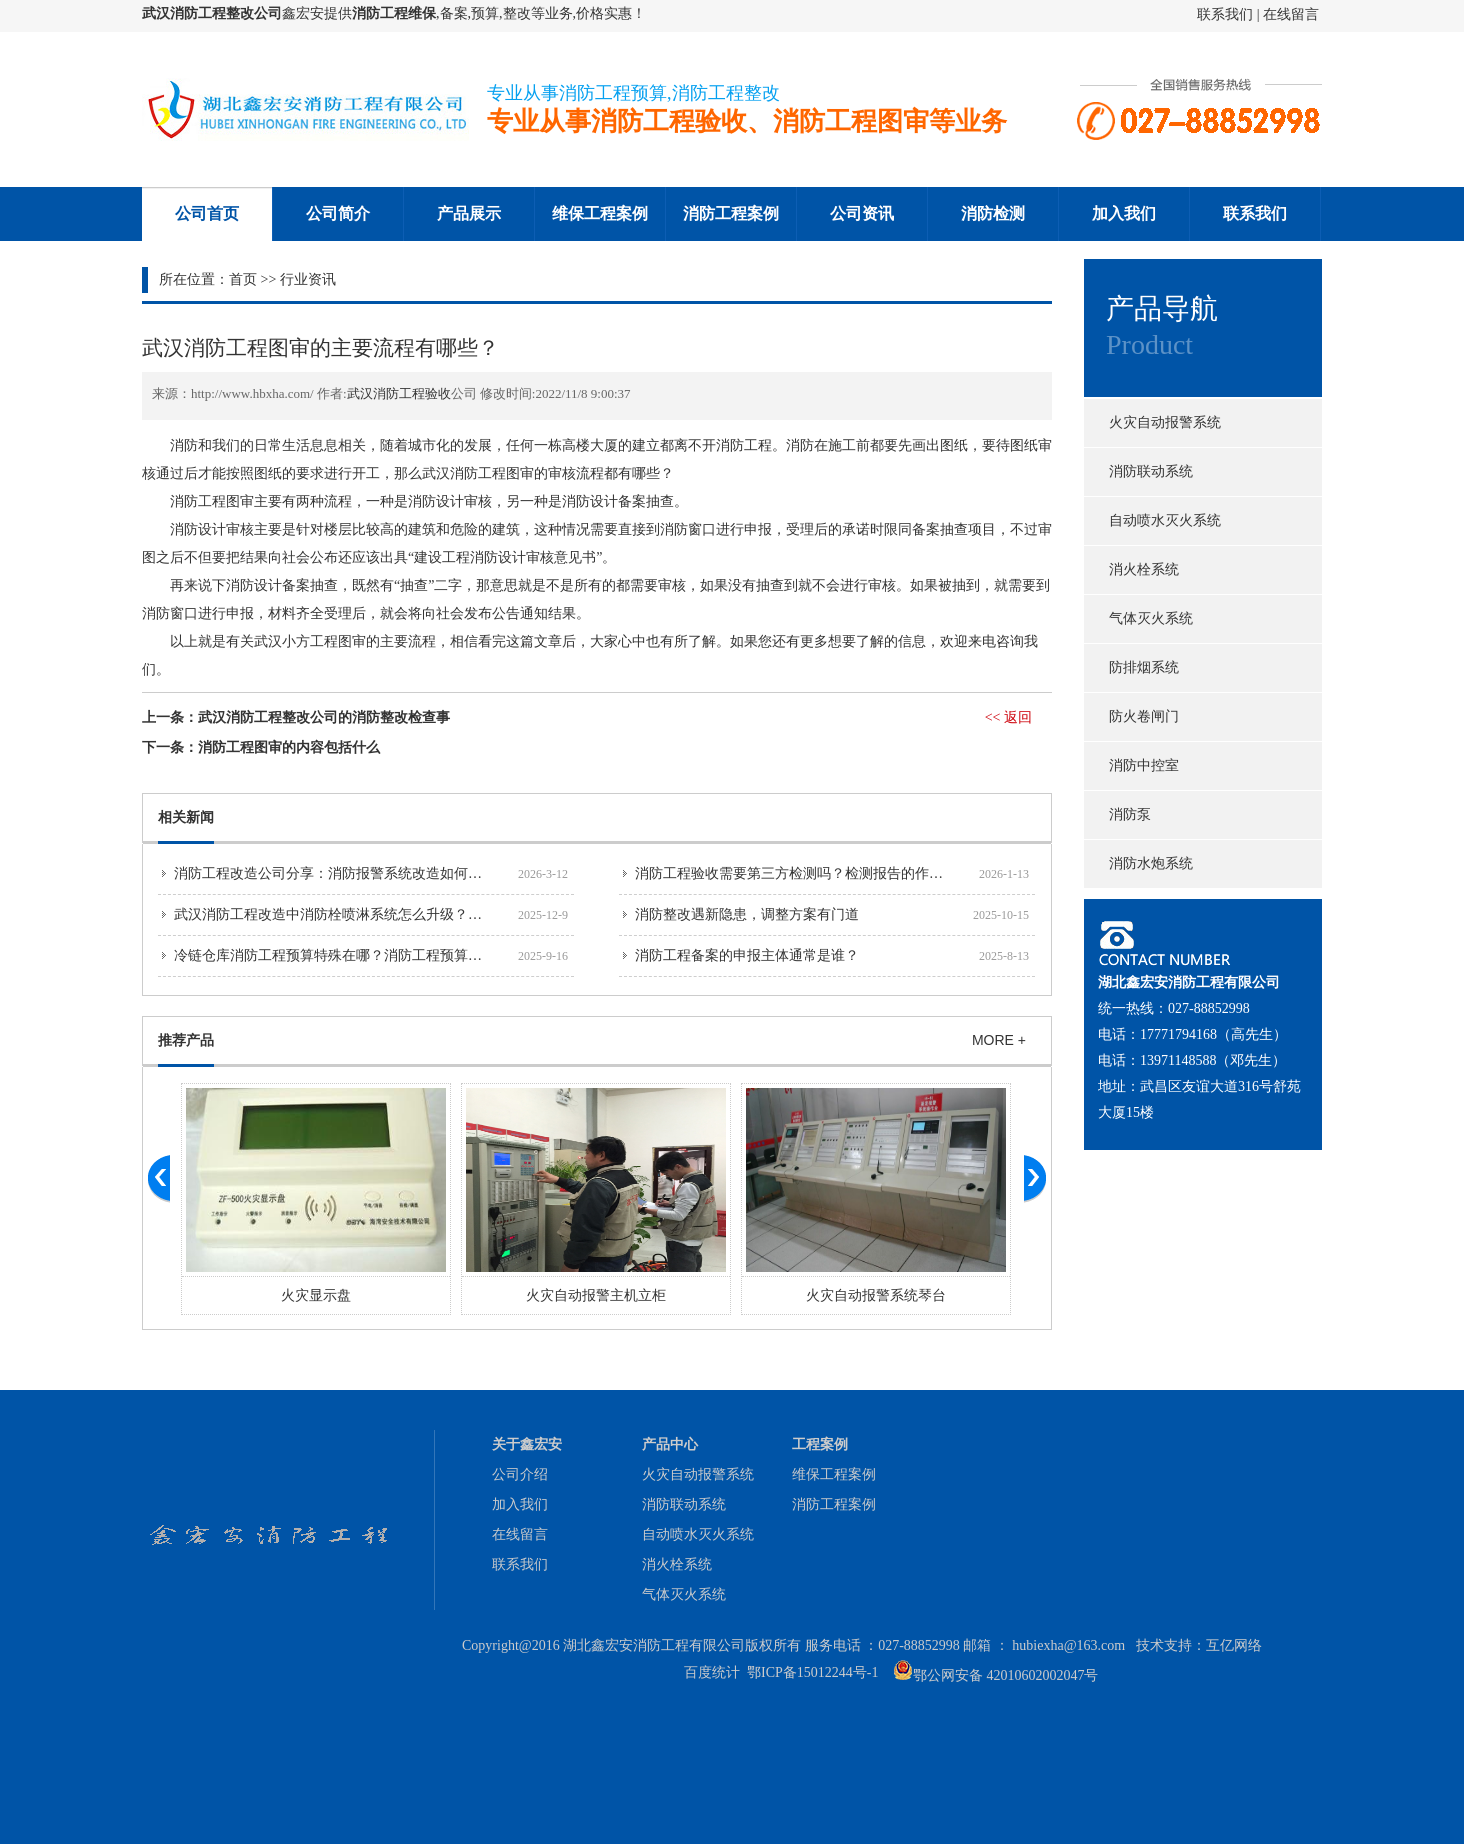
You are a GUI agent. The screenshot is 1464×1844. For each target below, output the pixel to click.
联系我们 (1227, 14)
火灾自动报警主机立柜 (596, 1295)
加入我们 (1124, 213)
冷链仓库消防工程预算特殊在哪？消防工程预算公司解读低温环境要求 (391, 955)
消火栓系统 (1144, 569)
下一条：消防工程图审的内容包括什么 (261, 747)
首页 (243, 279)
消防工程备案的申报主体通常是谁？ (747, 955)
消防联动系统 (1151, 471)
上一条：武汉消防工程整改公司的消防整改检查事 (296, 717)
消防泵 (1130, 814)
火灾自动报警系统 (1165, 422)
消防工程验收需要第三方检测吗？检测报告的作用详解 (803, 873)
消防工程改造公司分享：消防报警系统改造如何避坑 (335, 873)
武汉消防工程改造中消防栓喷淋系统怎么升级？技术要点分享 (363, 914)
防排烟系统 (1144, 667)
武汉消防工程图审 (478, 473)
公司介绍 (520, 1474)
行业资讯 (308, 279)
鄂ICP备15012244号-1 (812, 1672)
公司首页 (207, 213)
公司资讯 (862, 213)
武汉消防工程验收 (399, 393)
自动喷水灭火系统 (1165, 520)
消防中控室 (1144, 765)
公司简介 (338, 213)
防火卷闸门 (1144, 716)
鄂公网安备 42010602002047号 (1006, 1675)
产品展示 (469, 213)
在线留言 (1291, 14)
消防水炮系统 (1151, 863)
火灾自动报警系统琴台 (876, 1295)
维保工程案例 (600, 213)
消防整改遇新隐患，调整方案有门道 (747, 914)
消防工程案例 (731, 213)
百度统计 (712, 1672)
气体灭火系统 (1151, 618)
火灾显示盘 (316, 1295)
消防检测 (993, 213)
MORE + (999, 1040)
